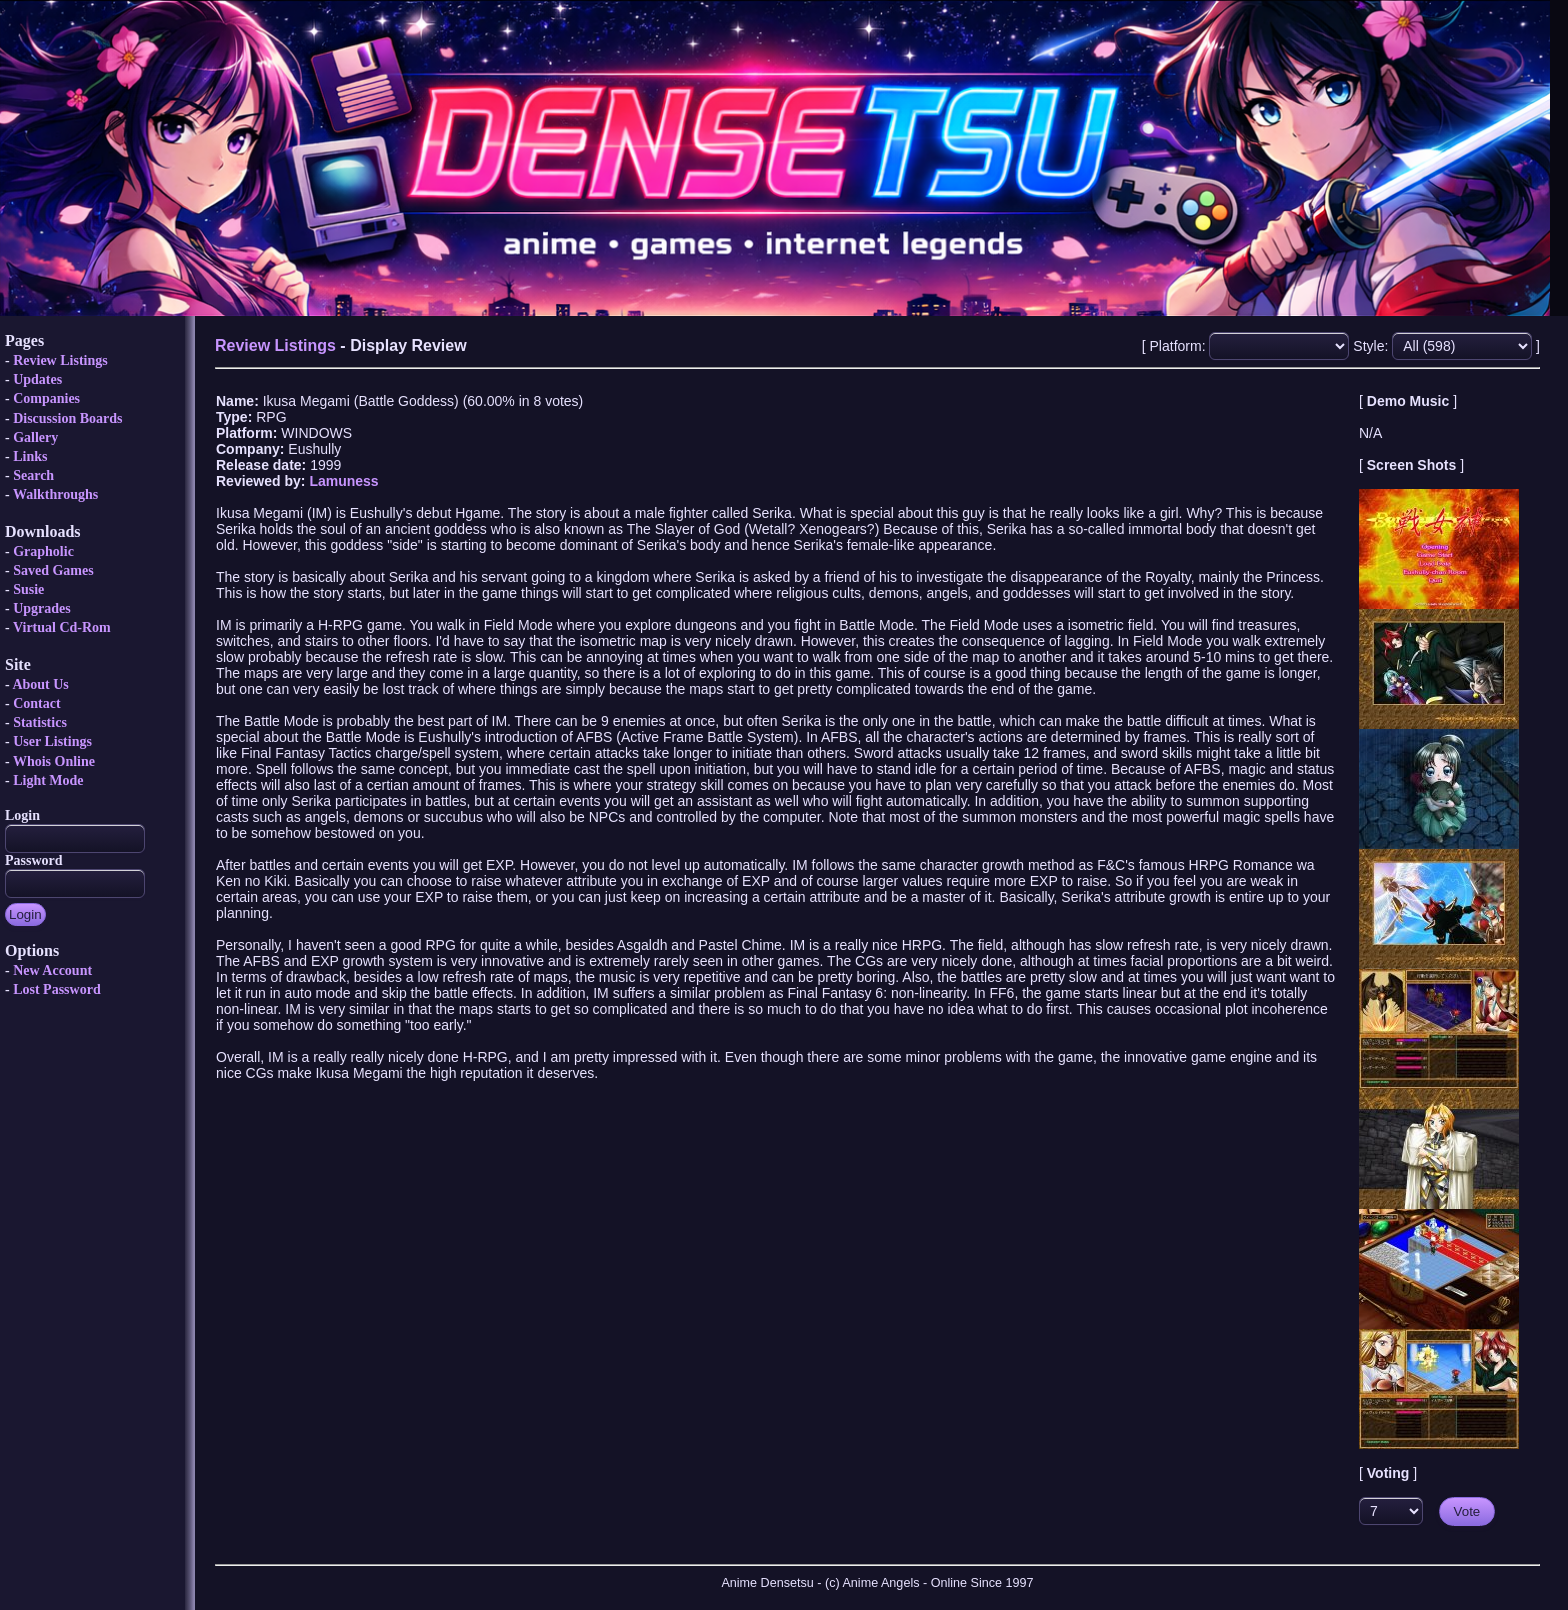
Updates (37, 379)
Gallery (35, 437)
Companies (46, 398)
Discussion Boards (67, 418)
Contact (36, 703)
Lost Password (57, 989)
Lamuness (343, 481)
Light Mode (48, 780)
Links (30, 456)
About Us (40, 684)
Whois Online (54, 761)
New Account (52, 970)
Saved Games (53, 570)
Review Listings (60, 360)
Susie (28, 589)
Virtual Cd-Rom (62, 627)
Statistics (40, 722)
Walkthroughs (55, 494)
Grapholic (43, 551)
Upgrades (42, 608)
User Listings (52, 741)
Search (33, 475)
